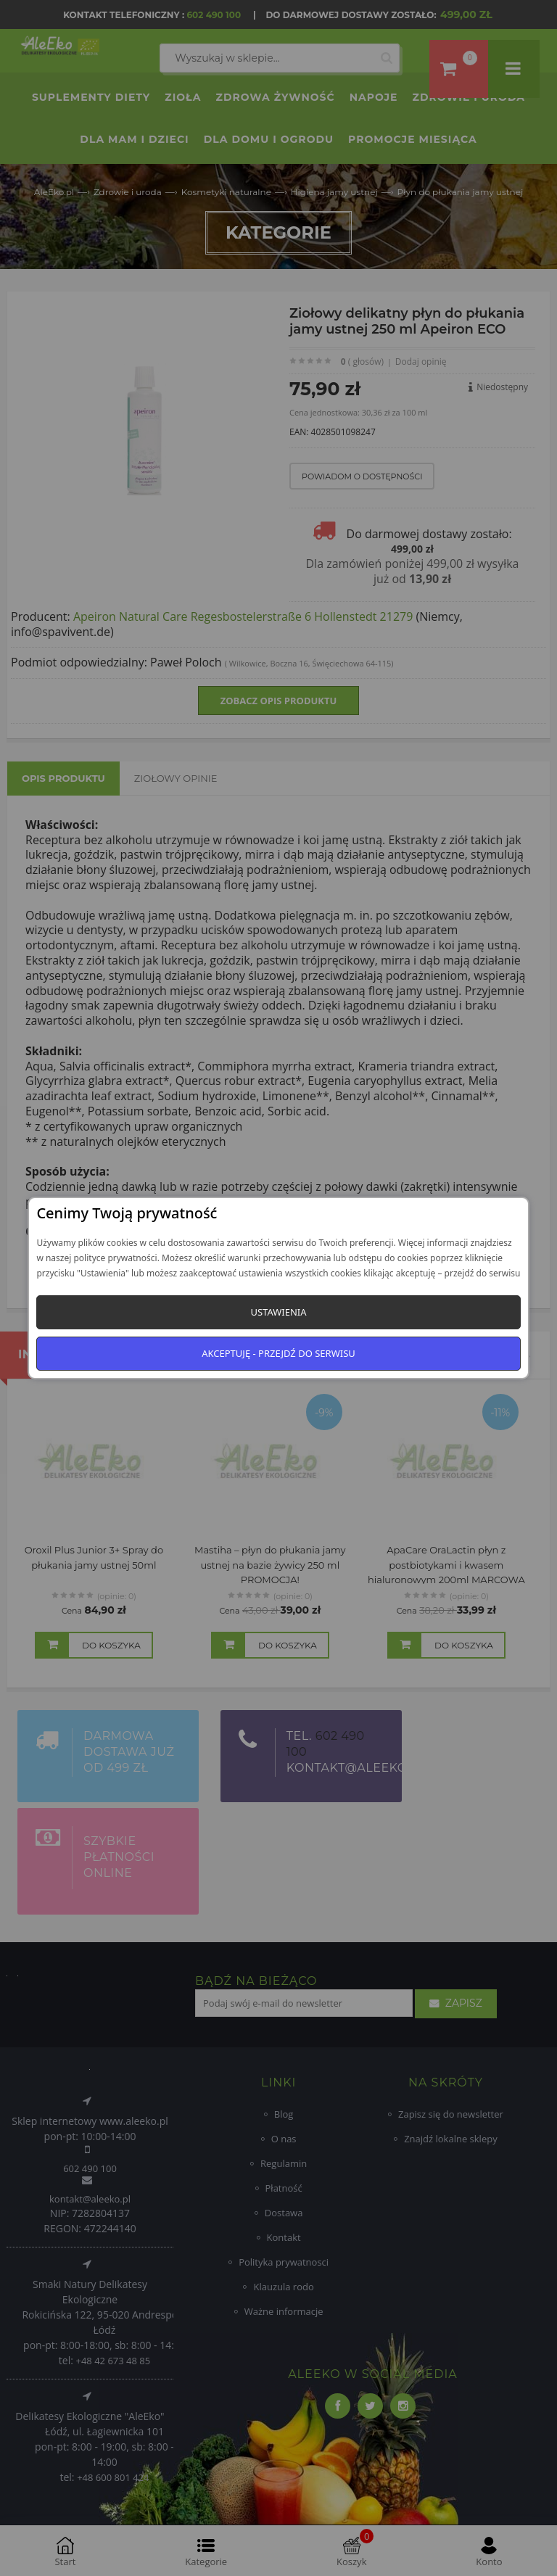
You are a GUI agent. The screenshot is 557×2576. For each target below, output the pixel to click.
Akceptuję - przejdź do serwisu (278, 1353)
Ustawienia (278, 1311)
